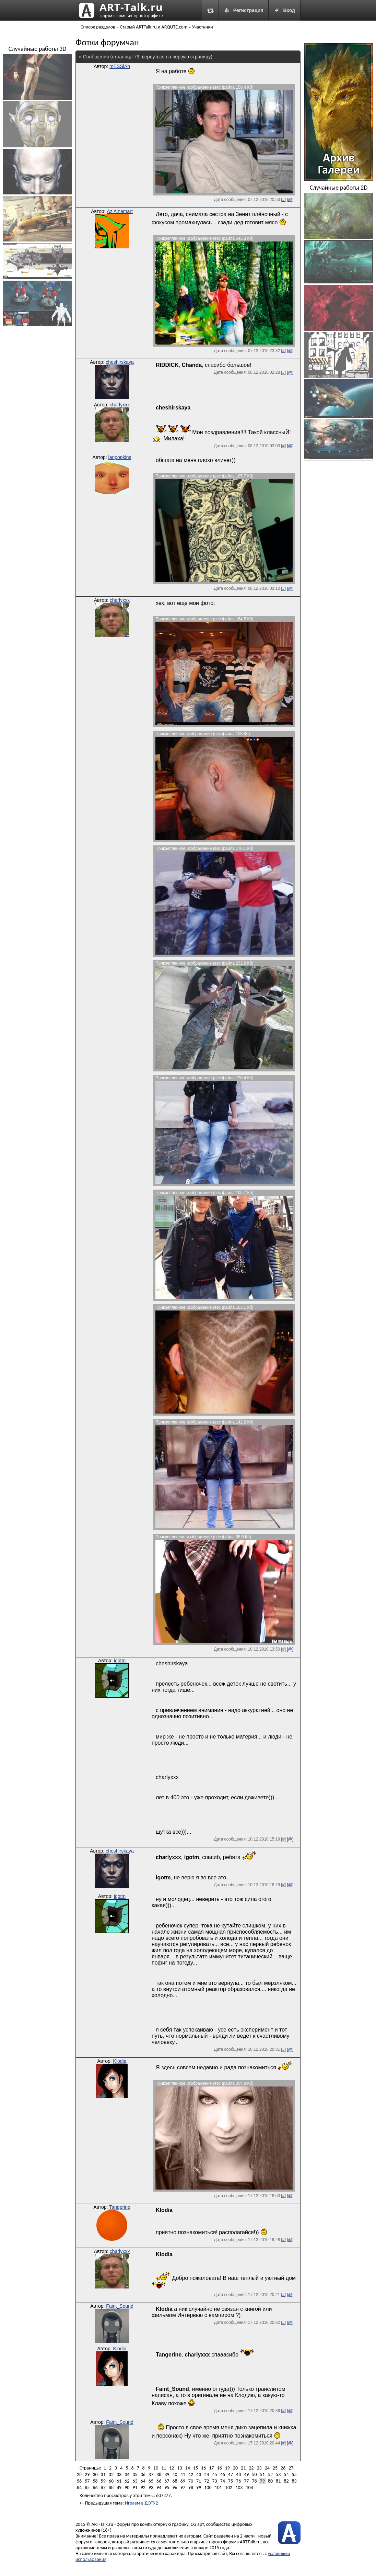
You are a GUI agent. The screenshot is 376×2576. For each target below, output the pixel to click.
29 (87, 2474)
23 (259, 2468)
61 (119, 2481)
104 (249, 2487)
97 (182, 2487)
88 (111, 2487)
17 (211, 2468)
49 (246, 2474)
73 (214, 2481)
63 (134, 2481)
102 (228, 2487)
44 (206, 2474)
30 (95, 2474)
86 (95, 2487)
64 (143, 2481)
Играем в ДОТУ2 (141, 2503)
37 (151, 2474)
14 (187, 2468)
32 (111, 2474)
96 (174, 2487)
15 (195, 2468)
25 (275, 2468)
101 (218, 2487)
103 (239, 2487)
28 (79, 2474)
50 (254, 2474)
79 (262, 2481)
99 (198, 2487)
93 (151, 2487)
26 (283, 2468)
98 (190, 2487)
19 (227, 2468)
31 (103, 2474)
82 (286, 2481)
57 (87, 2481)
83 (294, 2481)
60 (111, 2481)
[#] (283, 199)
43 (198, 2474)
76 (238, 2481)
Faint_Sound (119, 2306)
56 (79, 2481)
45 (214, 2474)
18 (219, 2468)
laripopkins (119, 457)
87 (103, 2487)
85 (87, 2487)
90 (127, 2487)
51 (262, 2474)
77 (246, 2481)
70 (190, 2481)
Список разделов (98, 27)
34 (127, 2474)
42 (190, 2474)
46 (222, 2474)
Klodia (120, 2061)
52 (270, 2474)
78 (254, 2481)
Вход (284, 10)
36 (143, 2474)
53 (278, 2474)
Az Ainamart (119, 211)
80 (270, 2481)
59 (103, 2481)
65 (151, 2481)
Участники (202, 27)
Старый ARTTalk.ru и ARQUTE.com (153, 27)
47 (230, 2474)
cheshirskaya (120, 362)
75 (230, 2481)
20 (235, 2468)
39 (166, 2474)
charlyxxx (120, 404)
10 (155, 2468)
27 (291, 2468)
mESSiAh (119, 66)
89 (119, 2487)
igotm (120, 1660)
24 (267, 2468)
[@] (290, 199)
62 (127, 2481)
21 (243, 2468)
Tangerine (119, 2207)
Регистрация (243, 10)
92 (143, 2487)
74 (222, 2481)
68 (174, 2481)
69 (182, 2481)
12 (171, 2468)
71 (198, 2481)
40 (174, 2474)
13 (179, 2468)
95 (166, 2487)
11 (163, 2468)
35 (134, 2474)
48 (238, 2474)
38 (158, 2474)
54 (286, 2474)
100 (207, 2487)
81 (278, 2481)
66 (158, 2481)
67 (166, 2481)
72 (206, 2481)
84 (79, 2487)
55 (294, 2474)
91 (134, 2487)
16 (203, 2468)
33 (119, 2474)
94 (158, 2487)
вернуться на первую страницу (176, 56)
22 (251, 2468)
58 (95, 2481)
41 (182, 2474)
